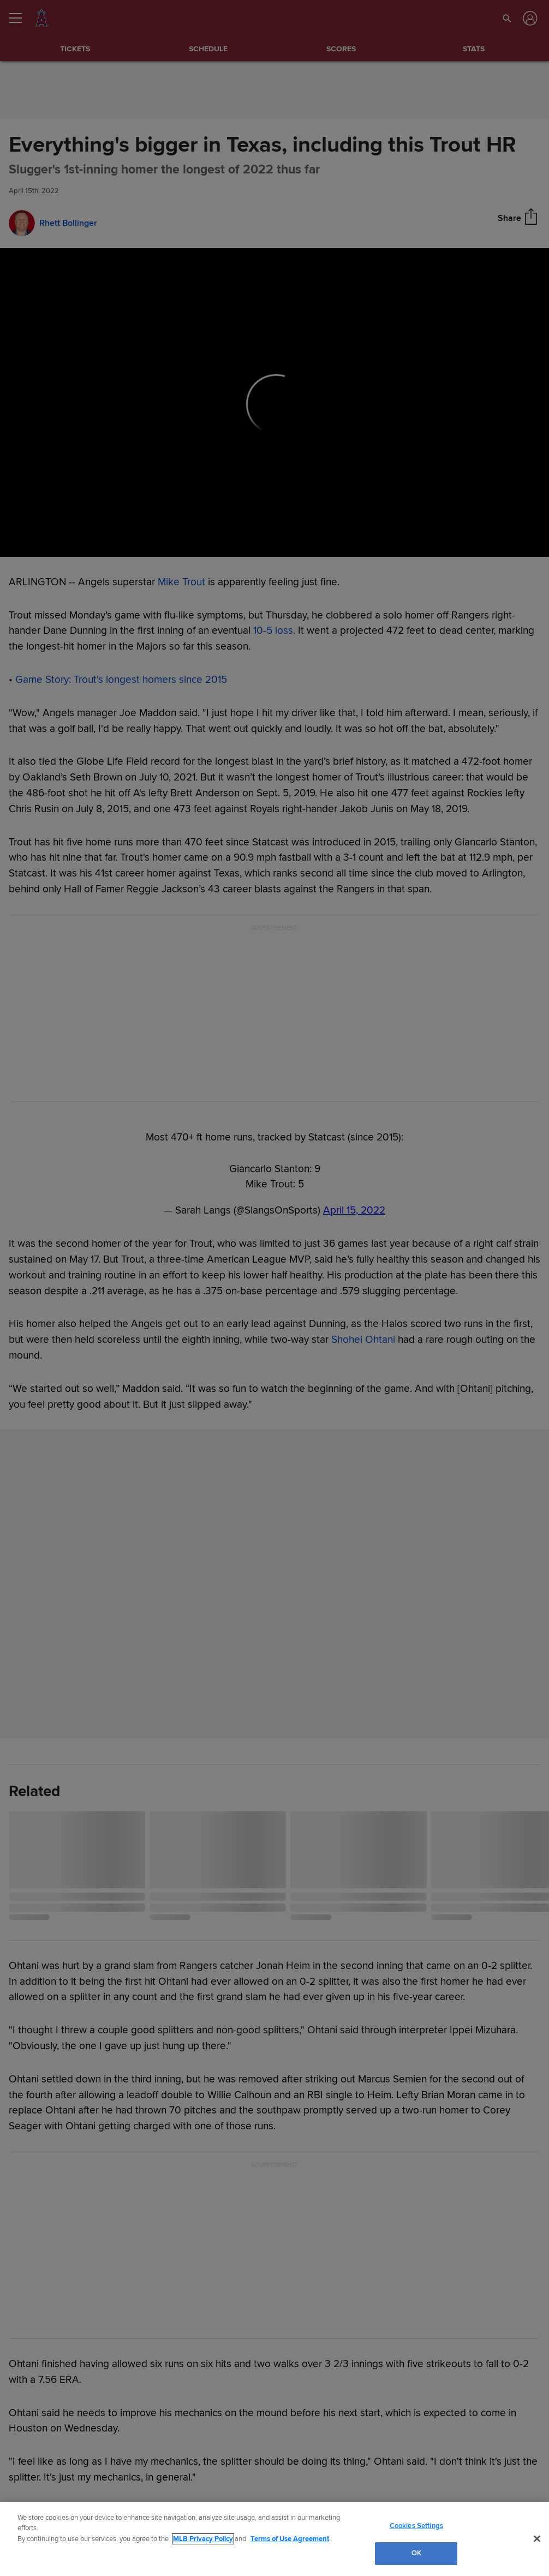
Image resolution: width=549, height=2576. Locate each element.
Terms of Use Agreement (289, 2539)
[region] (274, 2539)
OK (416, 2553)
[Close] (537, 2538)
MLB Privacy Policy (203, 2539)
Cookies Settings (416, 2525)
